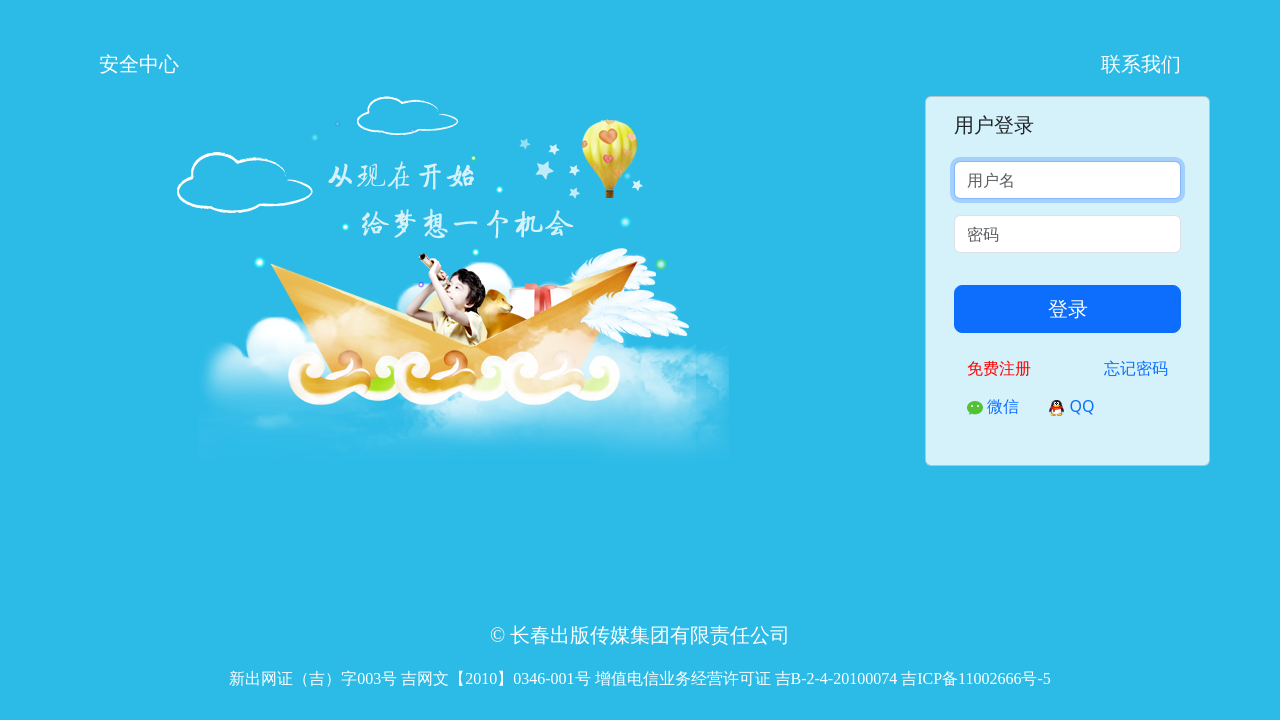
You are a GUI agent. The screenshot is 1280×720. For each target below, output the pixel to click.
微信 (993, 406)
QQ (1071, 406)
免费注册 (999, 368)
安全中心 (139, 63)
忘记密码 (1136, 368)
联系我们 (1141, 63)
